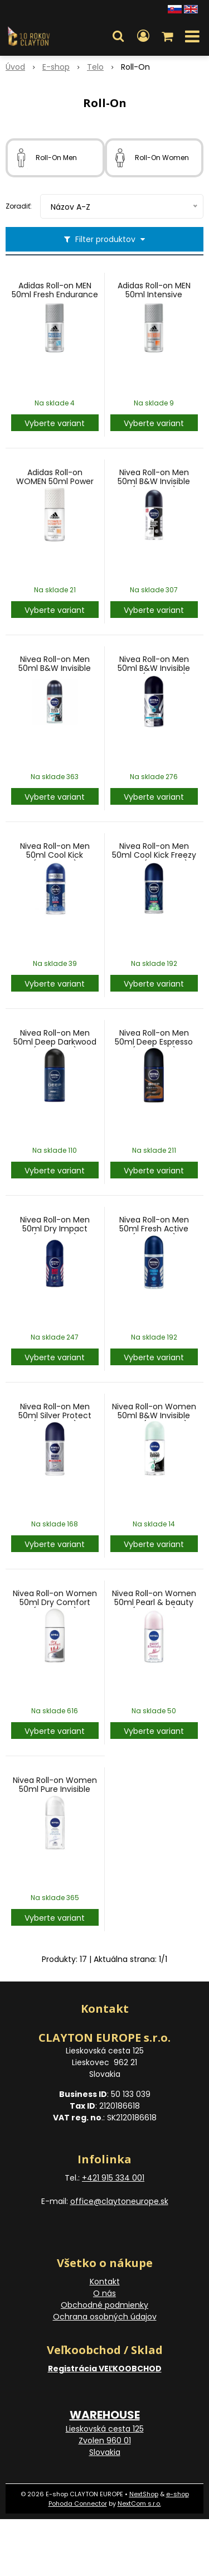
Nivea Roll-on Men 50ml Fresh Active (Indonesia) (154, 1228)
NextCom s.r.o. (139, 2503)
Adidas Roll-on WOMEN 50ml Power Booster (55, 481)
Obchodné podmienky (104, 2305)
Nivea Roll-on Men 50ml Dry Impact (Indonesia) (55, 1228)
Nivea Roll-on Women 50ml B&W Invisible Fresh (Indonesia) (154, 1415)
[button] (118, 36)
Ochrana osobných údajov (105, 2316)
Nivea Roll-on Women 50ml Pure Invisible (55, 1785)
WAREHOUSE (105, 2415)
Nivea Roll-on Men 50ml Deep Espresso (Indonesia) (154, 1041)
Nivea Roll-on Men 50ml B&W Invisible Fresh (54, 668)
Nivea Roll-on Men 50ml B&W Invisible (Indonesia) (154, 481)
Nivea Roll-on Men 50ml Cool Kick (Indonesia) (55, 855)
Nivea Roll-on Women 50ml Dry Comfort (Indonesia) (55, 1602)
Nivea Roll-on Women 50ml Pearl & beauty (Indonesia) (154, 1602)
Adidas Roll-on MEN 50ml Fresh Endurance (55, 290)
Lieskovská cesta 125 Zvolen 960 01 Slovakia (105, 2440)
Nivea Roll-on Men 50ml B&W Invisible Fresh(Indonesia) (154, 668)
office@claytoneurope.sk (119, 2201)
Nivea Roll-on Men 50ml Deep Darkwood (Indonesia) (54, 1041)
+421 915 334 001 (113, 2177)
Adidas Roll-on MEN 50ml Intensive (154, 290)
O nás (104, 2293)
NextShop (143, 2494)
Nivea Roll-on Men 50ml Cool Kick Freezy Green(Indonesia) (154, 855)
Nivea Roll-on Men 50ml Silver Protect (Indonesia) (54, 1415)
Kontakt (105, 2281)
